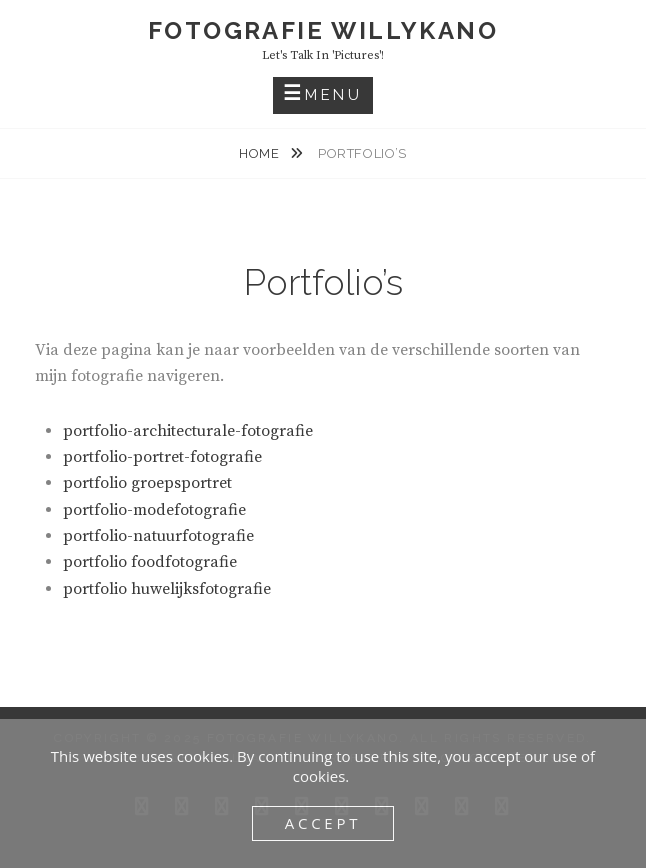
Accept (323, 823)
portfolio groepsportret (147, 483)
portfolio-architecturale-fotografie (188, 431)
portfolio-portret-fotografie (162, 457)
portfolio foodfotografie (150, 562)
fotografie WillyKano (323, 30)
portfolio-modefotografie (154, 510)
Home (261, 153)
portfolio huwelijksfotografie (167, 589)
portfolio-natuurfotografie (158, 536)
